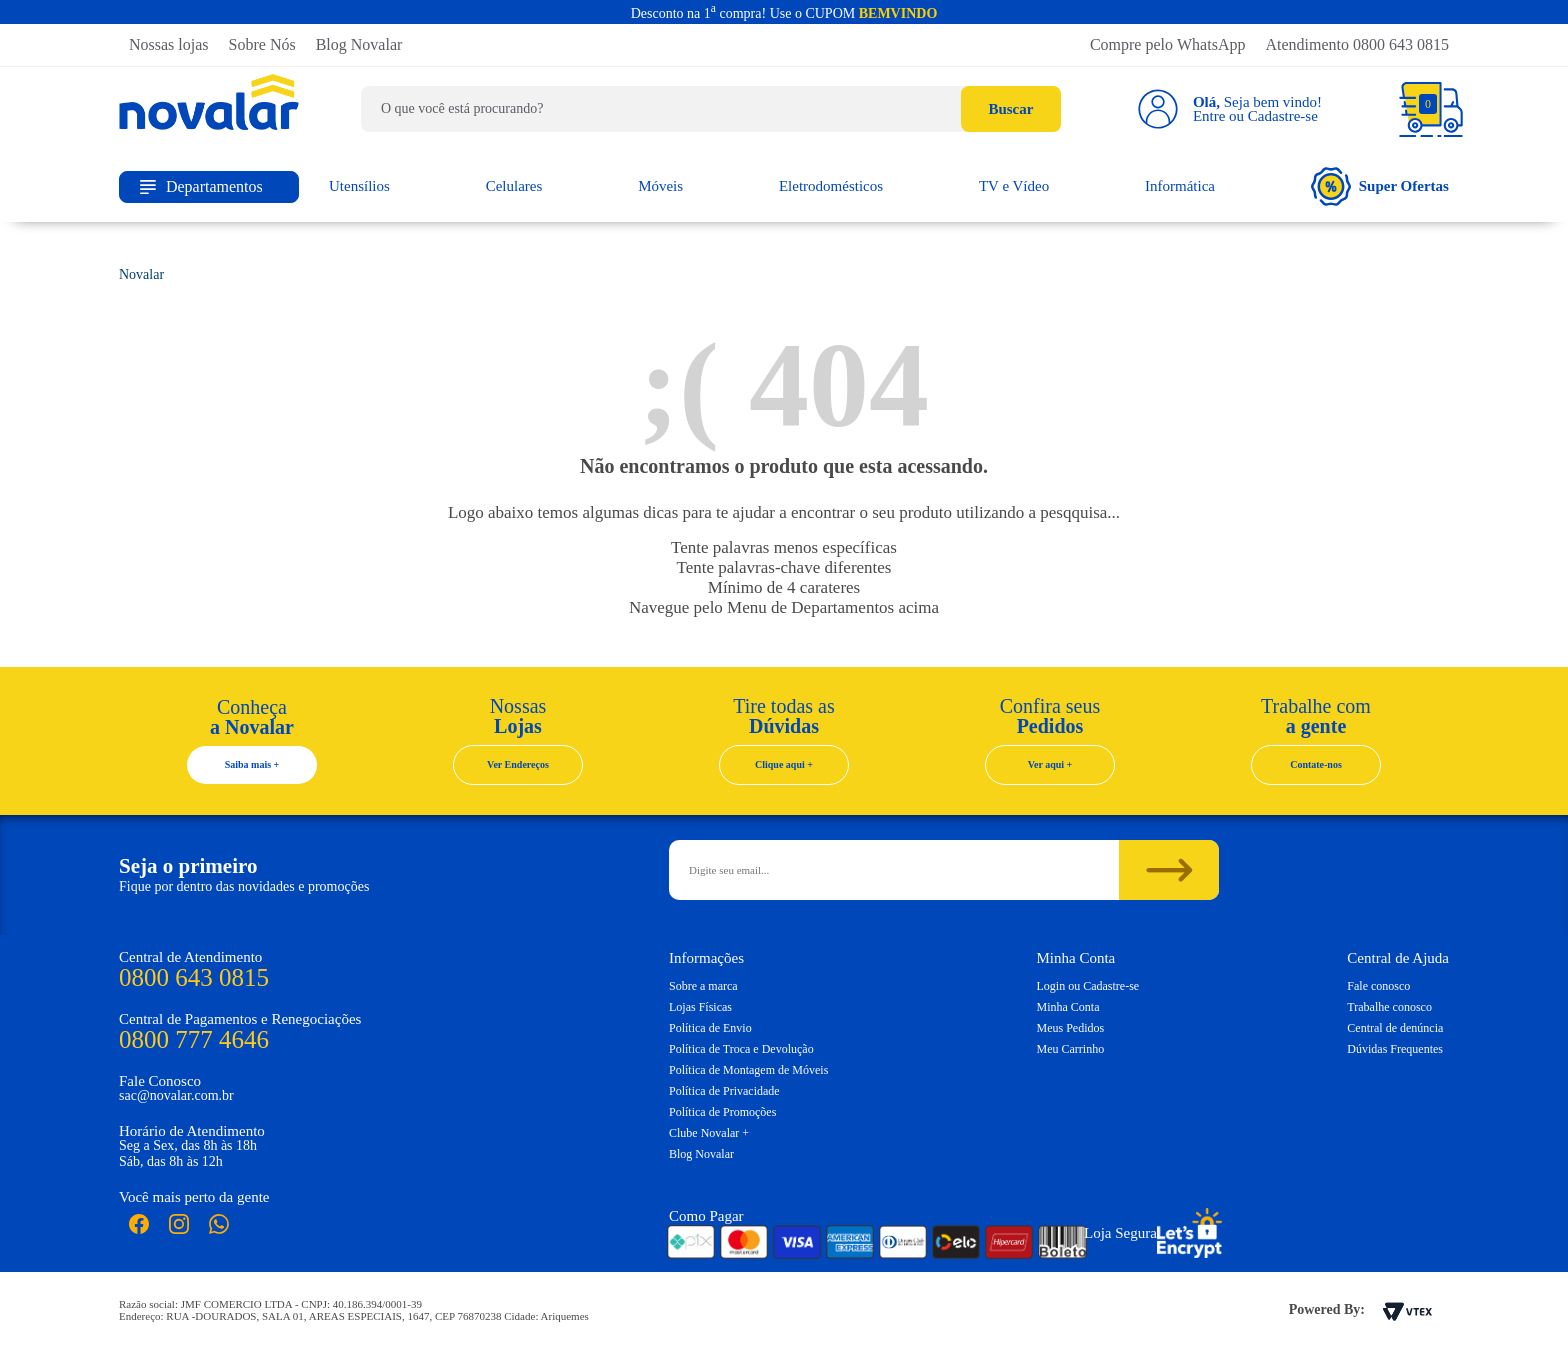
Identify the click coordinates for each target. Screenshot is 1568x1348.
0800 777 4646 (194, 1039)
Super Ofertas (1380, 186)
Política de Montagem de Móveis (748, 1070)
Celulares (514, 186)
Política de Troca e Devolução (741, 1049)
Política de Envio (710, 1028)
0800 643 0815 (194, 977)
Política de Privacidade (724, 1091)
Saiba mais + (252, 764)
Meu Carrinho (1071, 1049)
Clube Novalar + (709, 1133)
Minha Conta (1068, 1007)
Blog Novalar (359, 44)
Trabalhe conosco (1389, 1007)
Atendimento (1357, 44)
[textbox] (711, 109)
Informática (1180, 186)
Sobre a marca (703, 986)
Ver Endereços (518, 764)
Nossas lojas (169, 44)
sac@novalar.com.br (176, 1095)
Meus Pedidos (1071, 1028)
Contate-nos (1316, 764)
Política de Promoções (722, 1112)
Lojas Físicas (700, 1007)
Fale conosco (1378, 986)
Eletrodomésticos (831, 186)
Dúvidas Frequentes (1395, 1049)
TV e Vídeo (1014, 186)
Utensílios (359, 186)
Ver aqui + (1050, 764)
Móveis (660, 186)
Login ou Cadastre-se (1088, 986)
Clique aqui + (784, 764)
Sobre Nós (262, 44)
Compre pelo (1168, 44)
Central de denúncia (1395, 1028)
